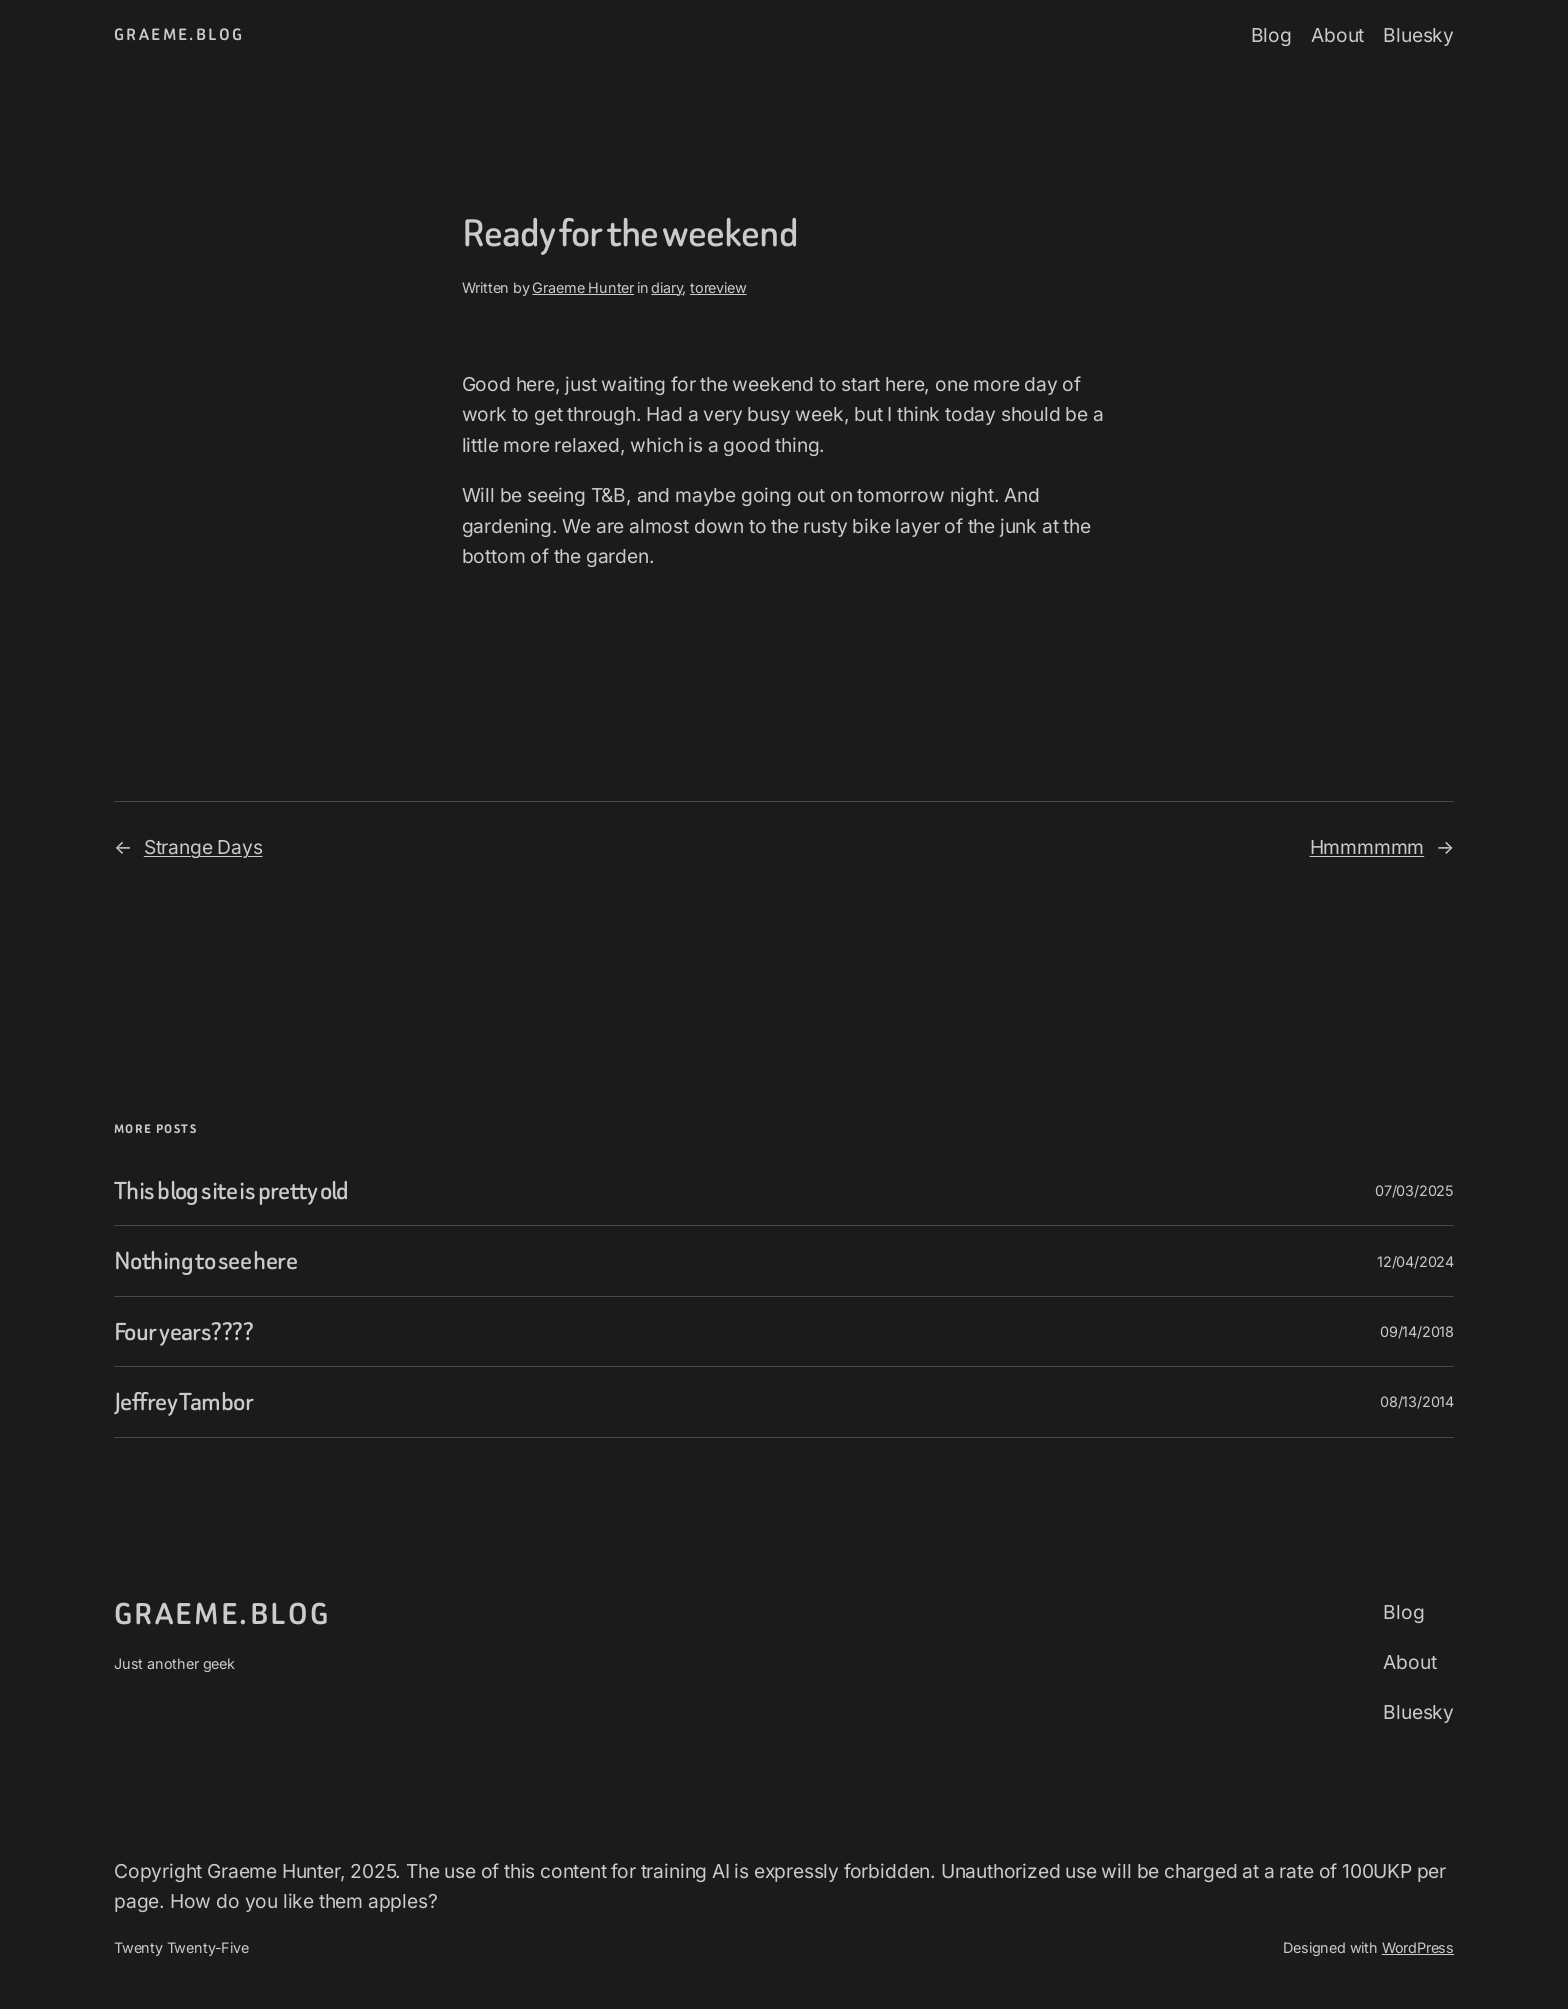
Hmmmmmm (1367, 847)
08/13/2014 (1417, 1401)
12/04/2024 (1415, 1261)
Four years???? (183, 1331)
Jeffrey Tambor (183, 1401)
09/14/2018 (1417, 1331)
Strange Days (203, 847)
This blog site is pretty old (231, 1190)
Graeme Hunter (583, 287)
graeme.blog (179, 34)
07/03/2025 (1414, 1190)
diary (666, 287)
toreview (718, 287)
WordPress (1418, 1947)
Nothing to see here (205, 1260)
